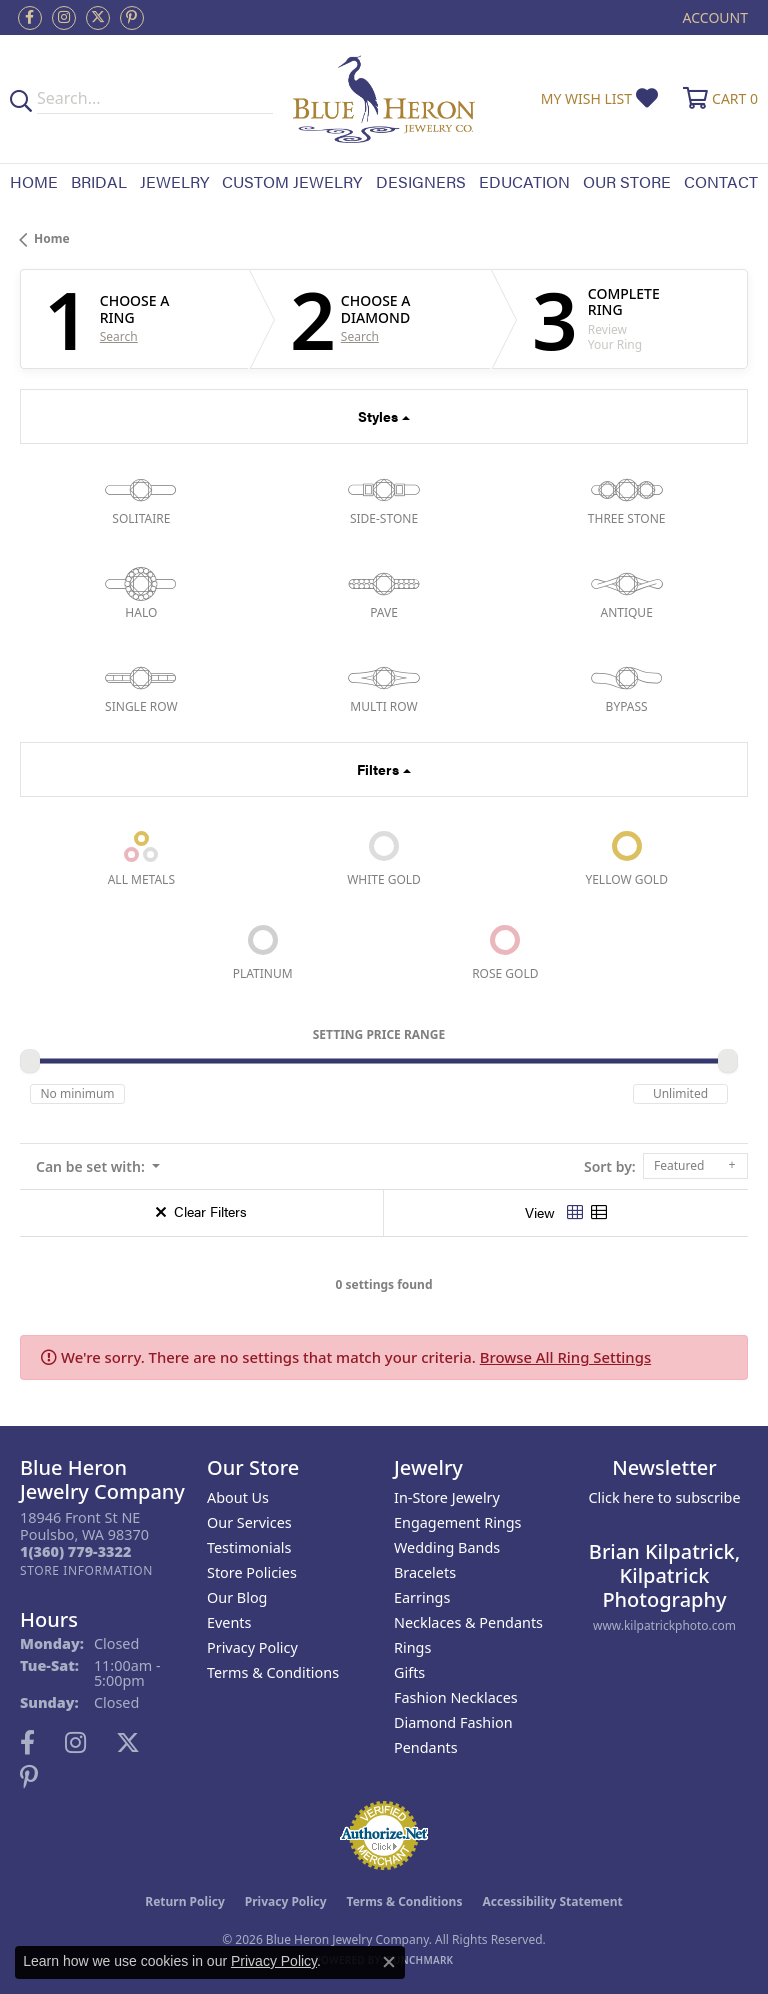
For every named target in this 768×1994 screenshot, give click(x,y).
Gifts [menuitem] (409, 1672)
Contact (721, 181)
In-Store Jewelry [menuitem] (447, 1497)
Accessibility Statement (552, 1901)
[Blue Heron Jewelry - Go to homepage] (384, 99)
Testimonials (249, 1547)
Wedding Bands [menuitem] (447, 1547)
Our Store (627, 181)
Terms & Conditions (273, 1672)
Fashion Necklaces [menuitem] (456, 1697)
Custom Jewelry (292, 181)
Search (119, 337)
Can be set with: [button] (92, 1166)
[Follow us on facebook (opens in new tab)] (30, 18)
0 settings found (383, 1284)
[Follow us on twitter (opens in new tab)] (98, 18)
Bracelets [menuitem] (425, 1572)
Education (524, 181)
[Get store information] (86, 1570)
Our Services (249, 1522)
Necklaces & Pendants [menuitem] (468, 1622)
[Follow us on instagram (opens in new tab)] (64, 18)
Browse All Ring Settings (565, 1357)
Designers (421, 181)
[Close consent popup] (389, 1962)
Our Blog (237, 1597)
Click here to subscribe (664, 1497)
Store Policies (252, 1572)
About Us (238, 1497)
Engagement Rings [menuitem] (458, 1522)
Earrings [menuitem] (422, 1597)
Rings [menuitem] (412, 1647)
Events (229, 1622)
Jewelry (174, 181)
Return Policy (185, 1901)
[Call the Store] (75, 1551)
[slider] (30, 1061)
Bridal (99, 181)
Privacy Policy (252, 1647)
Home (34, 181)
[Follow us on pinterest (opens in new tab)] (132, 18)
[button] (713, 17)
